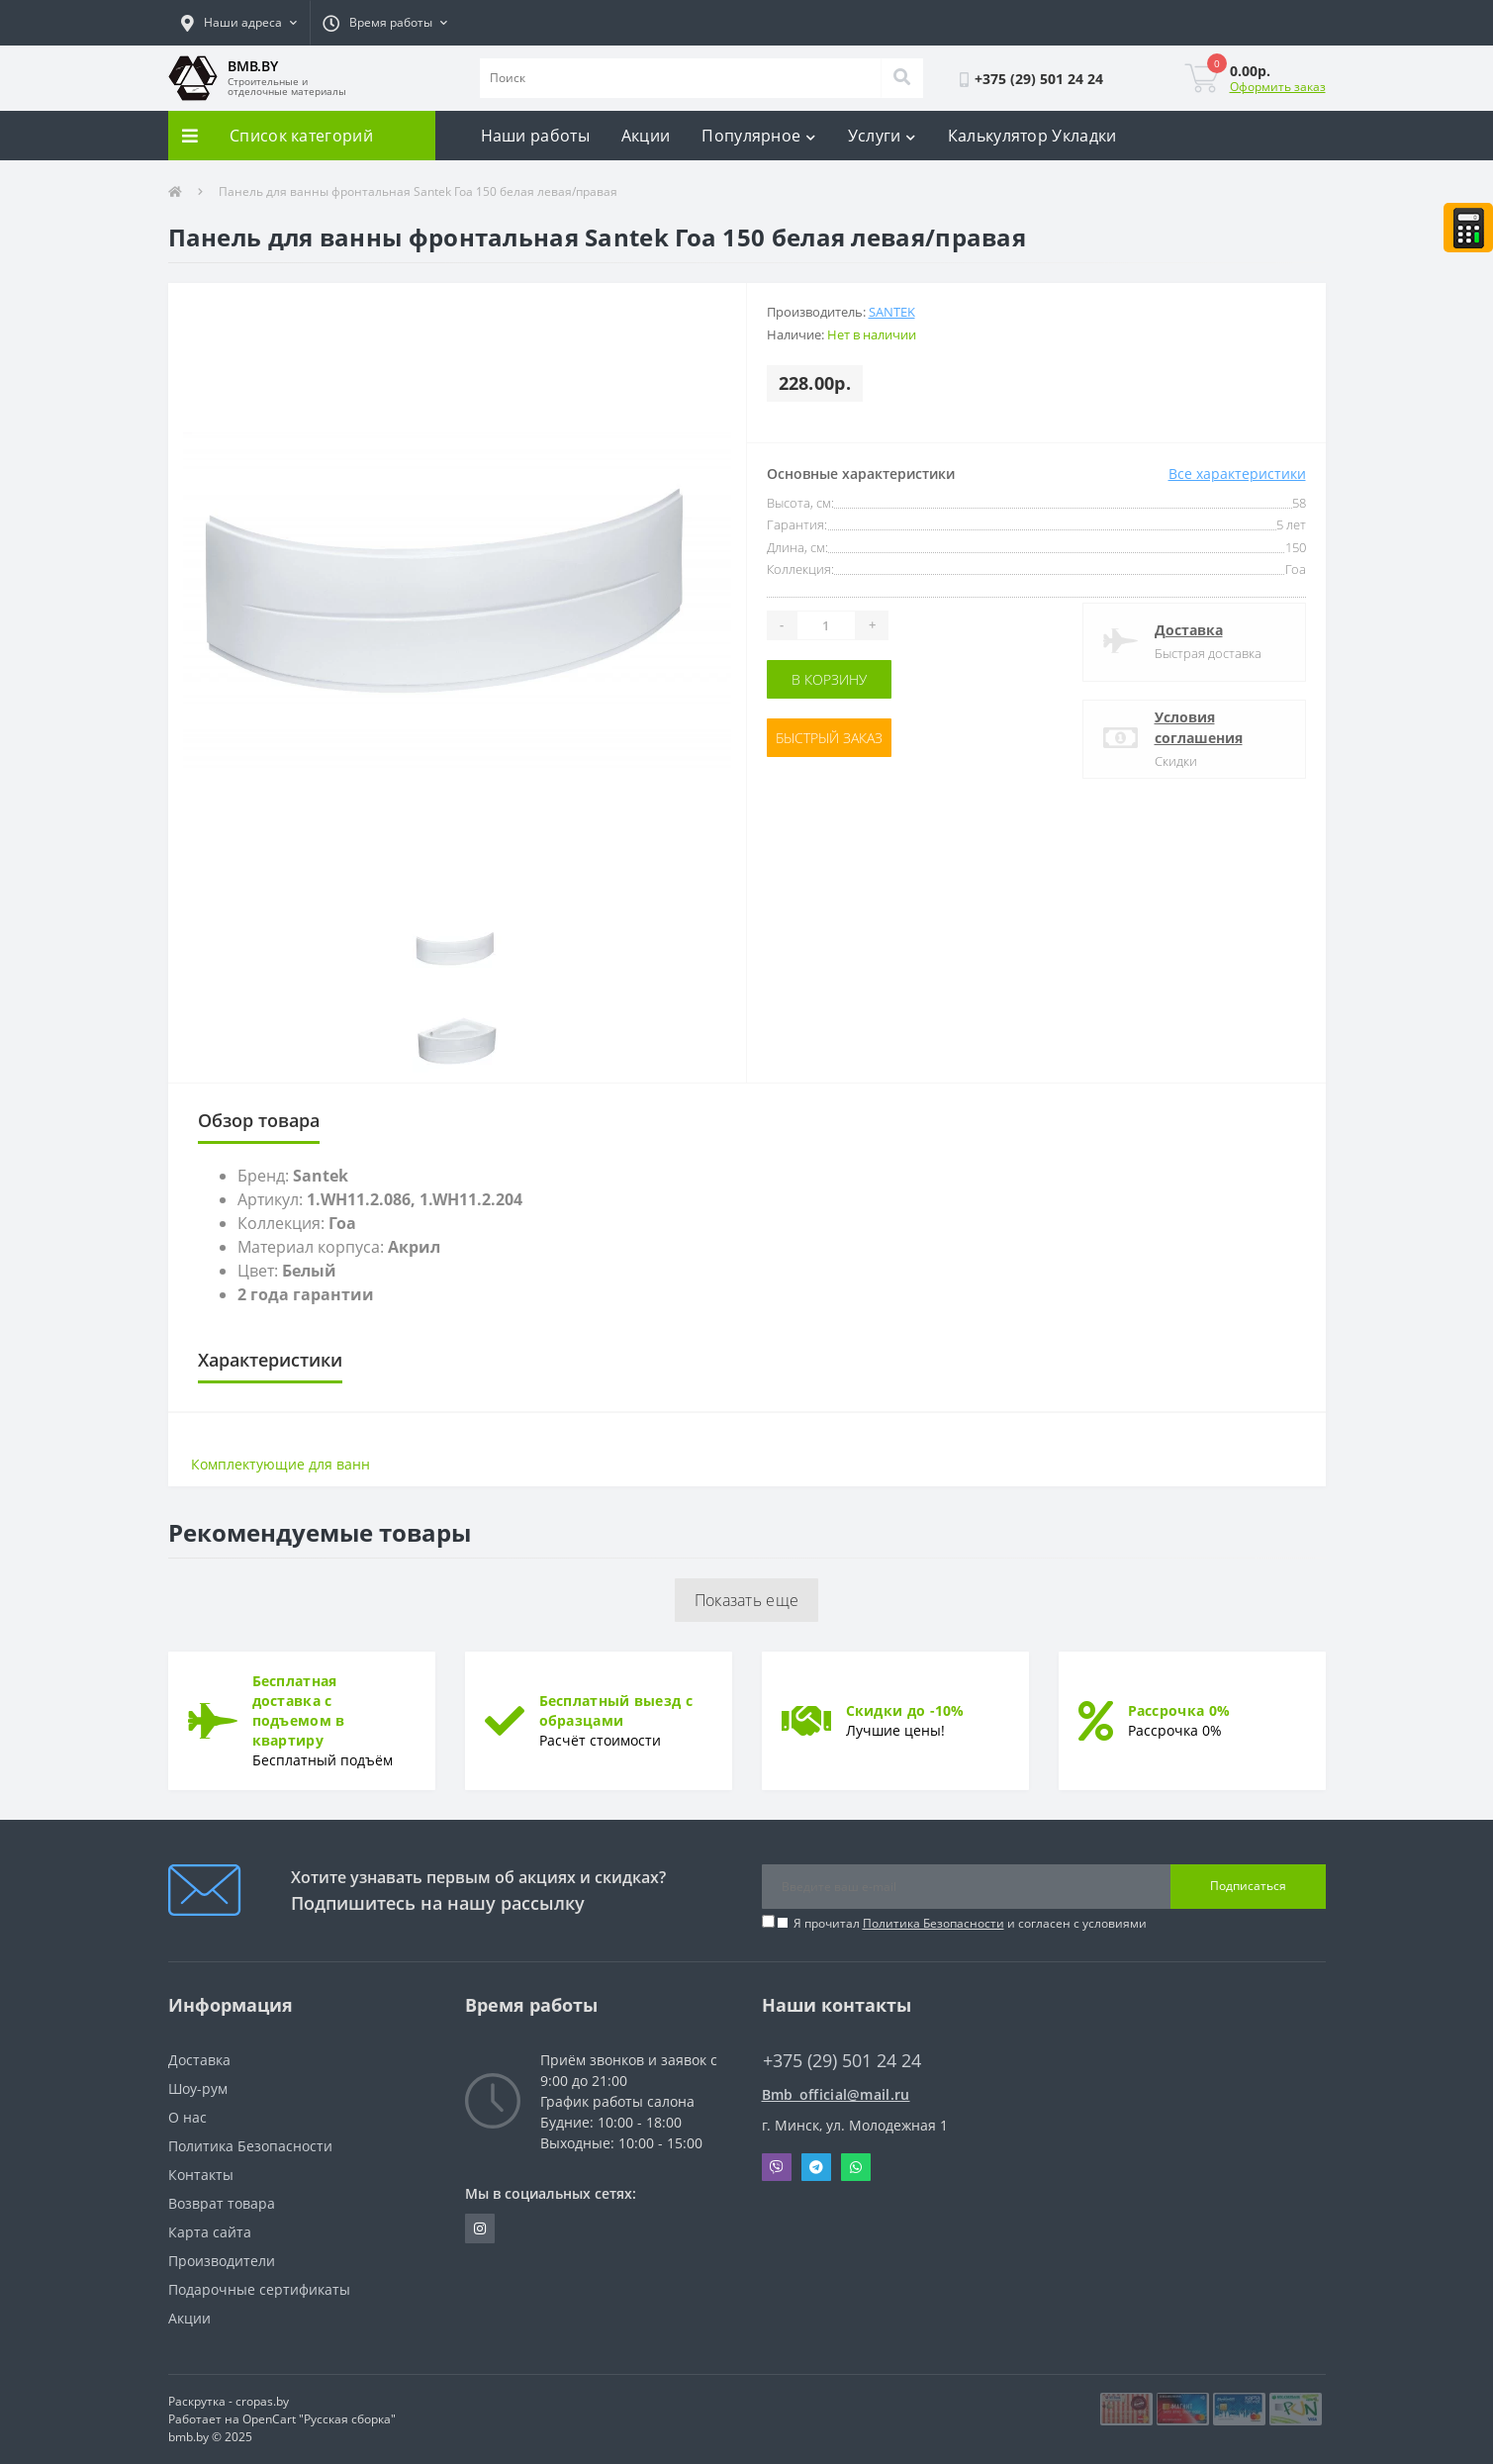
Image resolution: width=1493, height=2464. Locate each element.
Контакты (200, 2174)
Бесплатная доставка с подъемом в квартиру (298, 1710)
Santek (892, 312)
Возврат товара (221, 2203)
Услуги (882, 135)
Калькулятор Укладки (1032, 135)
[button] (239, 23)
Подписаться (1248, 1885)
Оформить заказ (1278, 86)
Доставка (1189, 629)
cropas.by (262, 2401)
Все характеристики (1237, 473)
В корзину (829, 679)
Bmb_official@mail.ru (836, 2094)
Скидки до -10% (905, 1710)
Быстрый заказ (829, 737)
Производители (221, 2260)
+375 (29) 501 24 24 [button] (842, 2060)
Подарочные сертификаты (259, 2289)
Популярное (758, 135)
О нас (187, 2117)
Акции (646, 135)
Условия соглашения (1199, 727)
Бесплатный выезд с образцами (616, 1710)
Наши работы (535, 135)
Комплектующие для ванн (280, 1464)
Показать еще (747, 1600)
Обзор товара (259, 1120)
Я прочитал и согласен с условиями (970, 1923)
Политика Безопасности (933, 1923)
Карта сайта (209, 2232)
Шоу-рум (198, 2088)
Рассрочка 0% (1179, 1710)
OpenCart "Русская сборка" (319, 2419)
